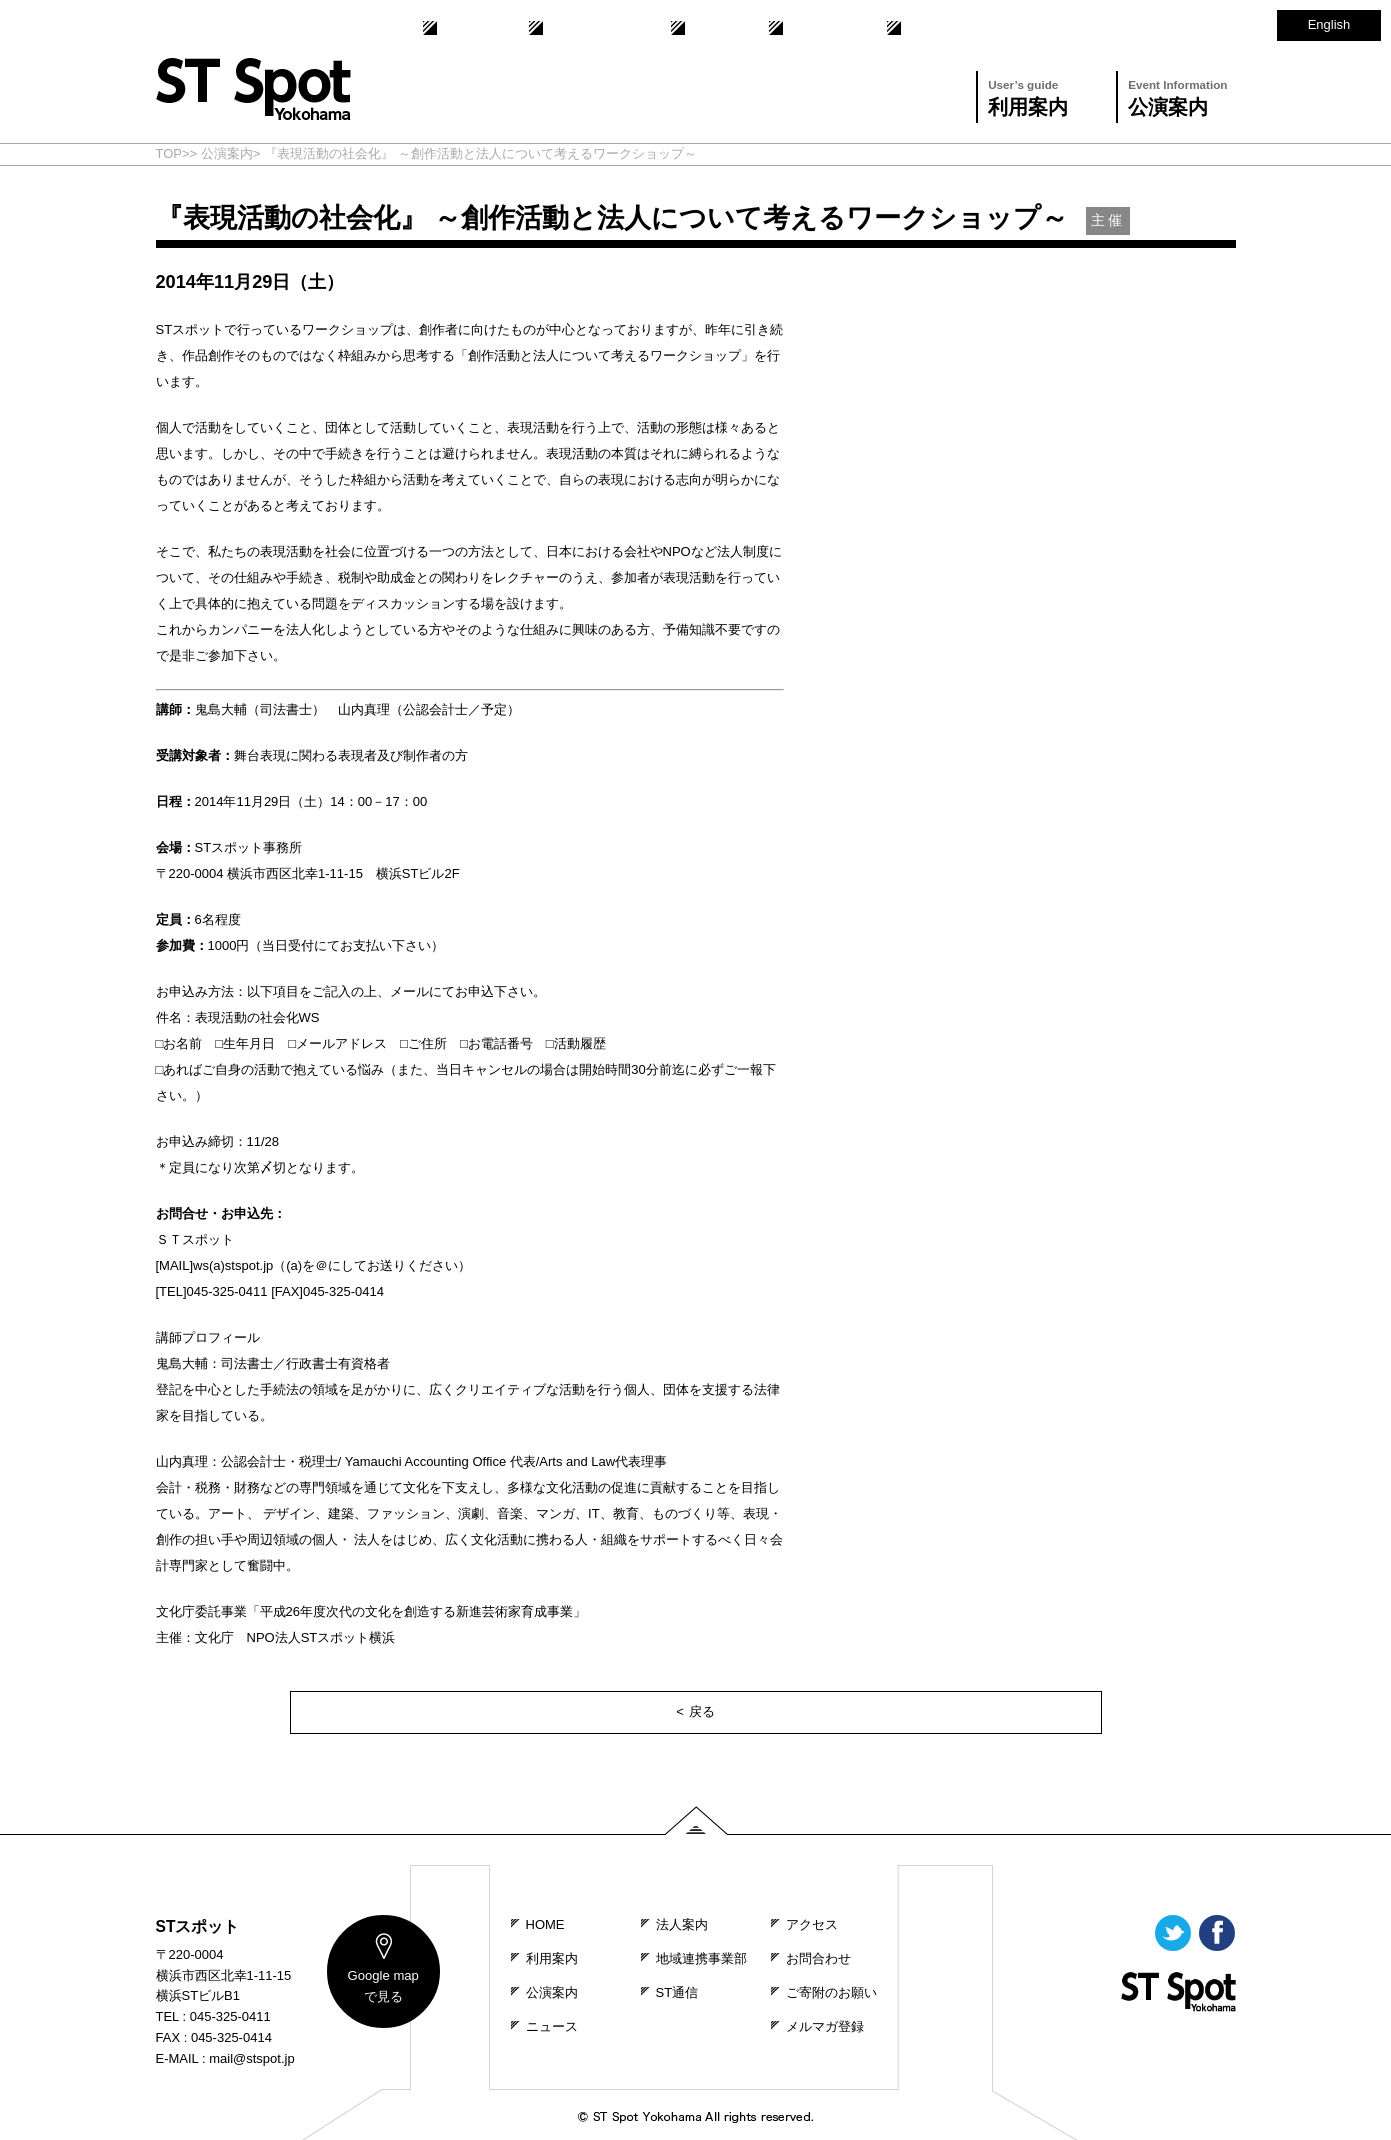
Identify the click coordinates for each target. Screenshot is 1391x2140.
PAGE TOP (696, 1820)
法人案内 (464, 28)
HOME (545, 1924)
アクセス (928, 28)
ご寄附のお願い (831, 1992)
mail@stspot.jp (251, 2058)
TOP (169, 153)
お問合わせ (816, 28)
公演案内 (1177, 95)
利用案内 (1028, 95)
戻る (702, 1711)
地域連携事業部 (589, 28)
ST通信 (708, 28)
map (382, 1987)
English (1329, 24)
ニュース (552, 2026)
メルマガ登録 (825, 2026)
